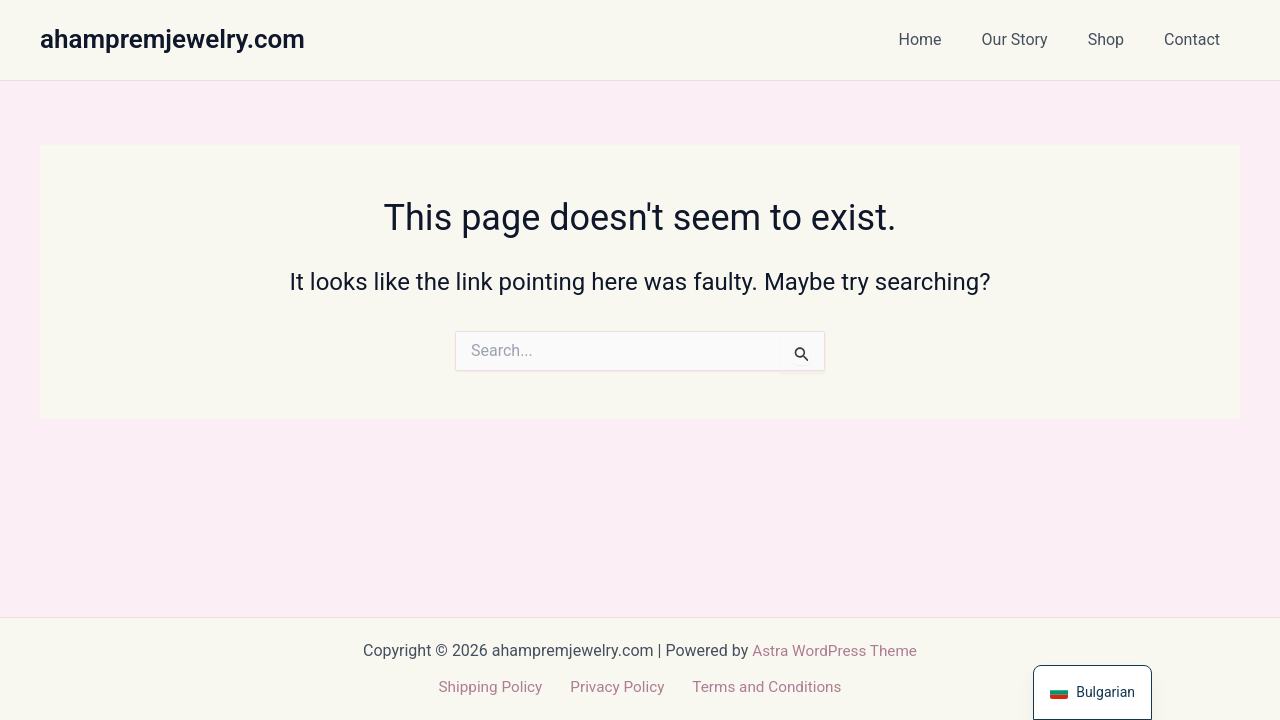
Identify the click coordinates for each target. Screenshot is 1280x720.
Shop (1118, 39)
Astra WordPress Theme (834, 649)
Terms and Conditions (760, 686)
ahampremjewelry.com (172, 39)
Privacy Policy (616, 686)
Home (948, 39)
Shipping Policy (496, 686)
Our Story (1035, 39)
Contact (1196, 39)
